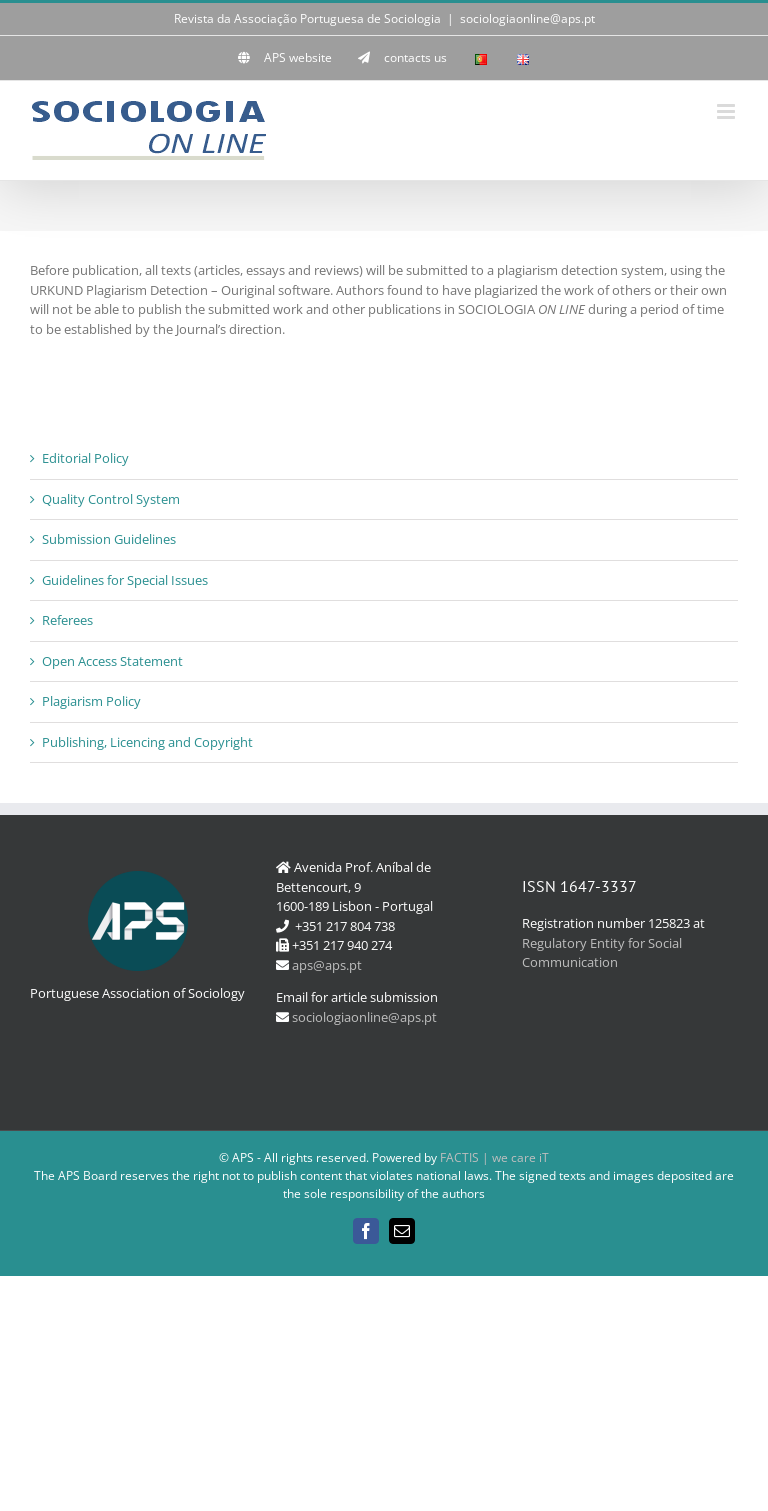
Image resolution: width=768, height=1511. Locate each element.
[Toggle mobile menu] (727, 111)
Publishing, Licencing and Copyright (147, 742)
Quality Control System (111, 499)
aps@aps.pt (327, 965)
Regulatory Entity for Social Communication (602, 953)
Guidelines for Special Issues (125, 580)
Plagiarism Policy (91, 701)
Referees (67, 620)
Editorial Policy (85, 458)
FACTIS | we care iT (494, 1157)
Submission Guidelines (109, 539)
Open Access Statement (112, 661)
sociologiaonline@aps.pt (527, 18)
